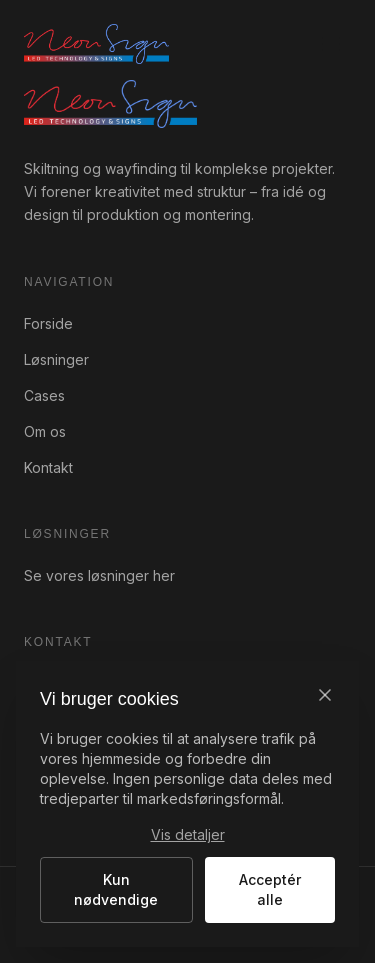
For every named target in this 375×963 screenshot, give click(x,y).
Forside (48, 323)
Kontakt (48, 467)
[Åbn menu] (331, 44)
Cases (44, 395)
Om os (45, 431)
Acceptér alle (270, 889)
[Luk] (325, 695)
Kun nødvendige (116, 889)
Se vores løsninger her (99, 575)
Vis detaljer (188, 834)
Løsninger (56, 359)
